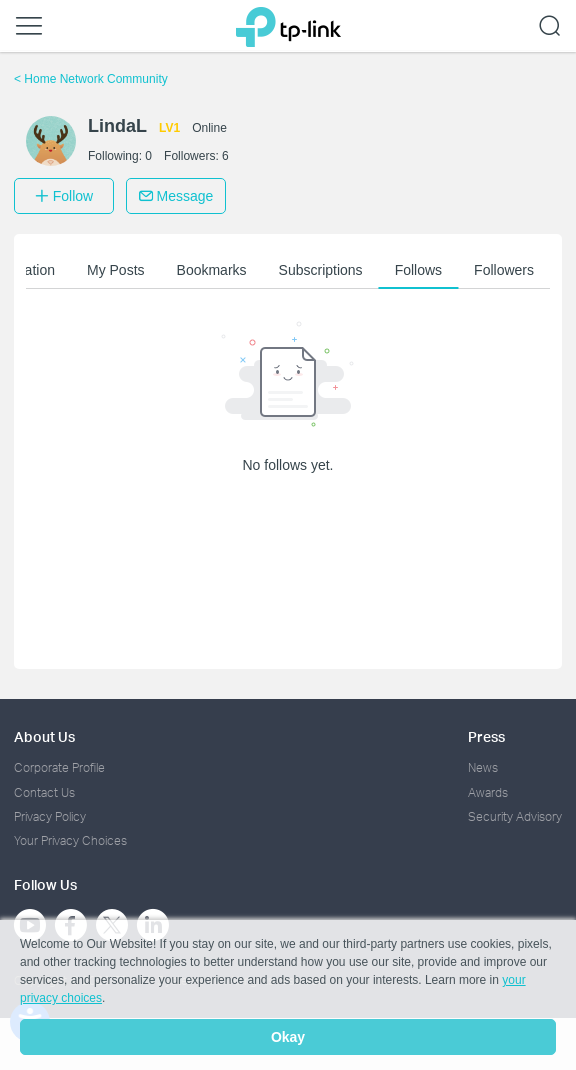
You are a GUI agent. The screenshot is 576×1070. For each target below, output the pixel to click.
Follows (418, 270)
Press (486, 736)
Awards (488, 792)
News (483, 767)
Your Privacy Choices (70, 840)
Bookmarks (212, 270)
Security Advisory (515, 816)
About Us (44, 736)
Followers (504, 270)
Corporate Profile (59, 767)
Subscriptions (321, 270)
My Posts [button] (116, 270)
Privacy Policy (50, 816)
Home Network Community (91, 79)
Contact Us (44, 792)
